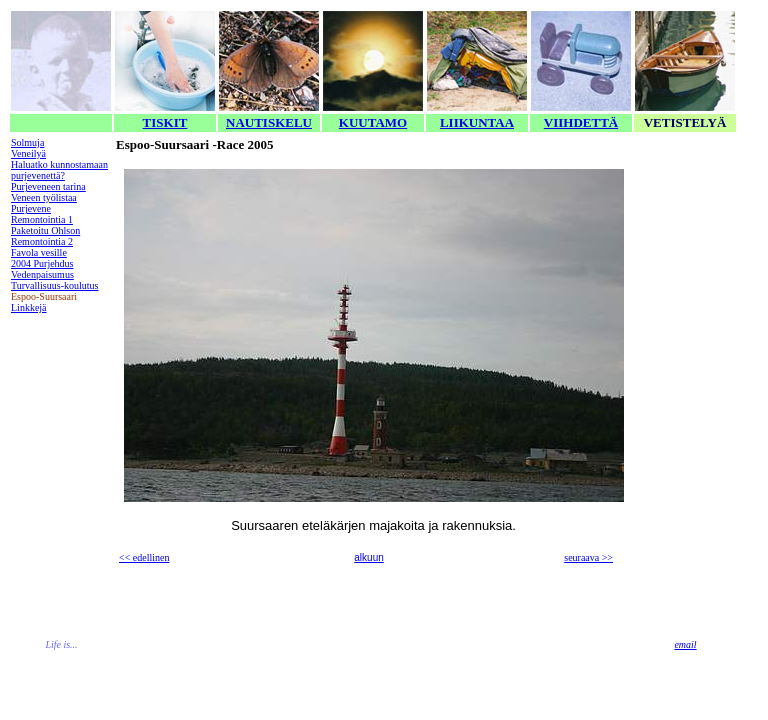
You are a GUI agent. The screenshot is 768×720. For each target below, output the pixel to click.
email (685, 644)
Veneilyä (28, 153)
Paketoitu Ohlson (45, 230)
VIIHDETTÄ (581, 122)
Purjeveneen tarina (48, 186)
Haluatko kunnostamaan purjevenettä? (59, 170)
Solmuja (27, 142)
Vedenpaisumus (42, 274)
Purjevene (31, 208)
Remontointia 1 (42, 219)
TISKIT (165, 122)
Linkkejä (29, 307)
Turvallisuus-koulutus (54, 285)
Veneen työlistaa (44, 197)
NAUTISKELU (269, 122)
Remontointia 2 (42, 241)
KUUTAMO (373, 122)
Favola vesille (39, 252)
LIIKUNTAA (477, 122)
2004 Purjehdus (42, 263)
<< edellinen (144, 557)
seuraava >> (588, 557)
